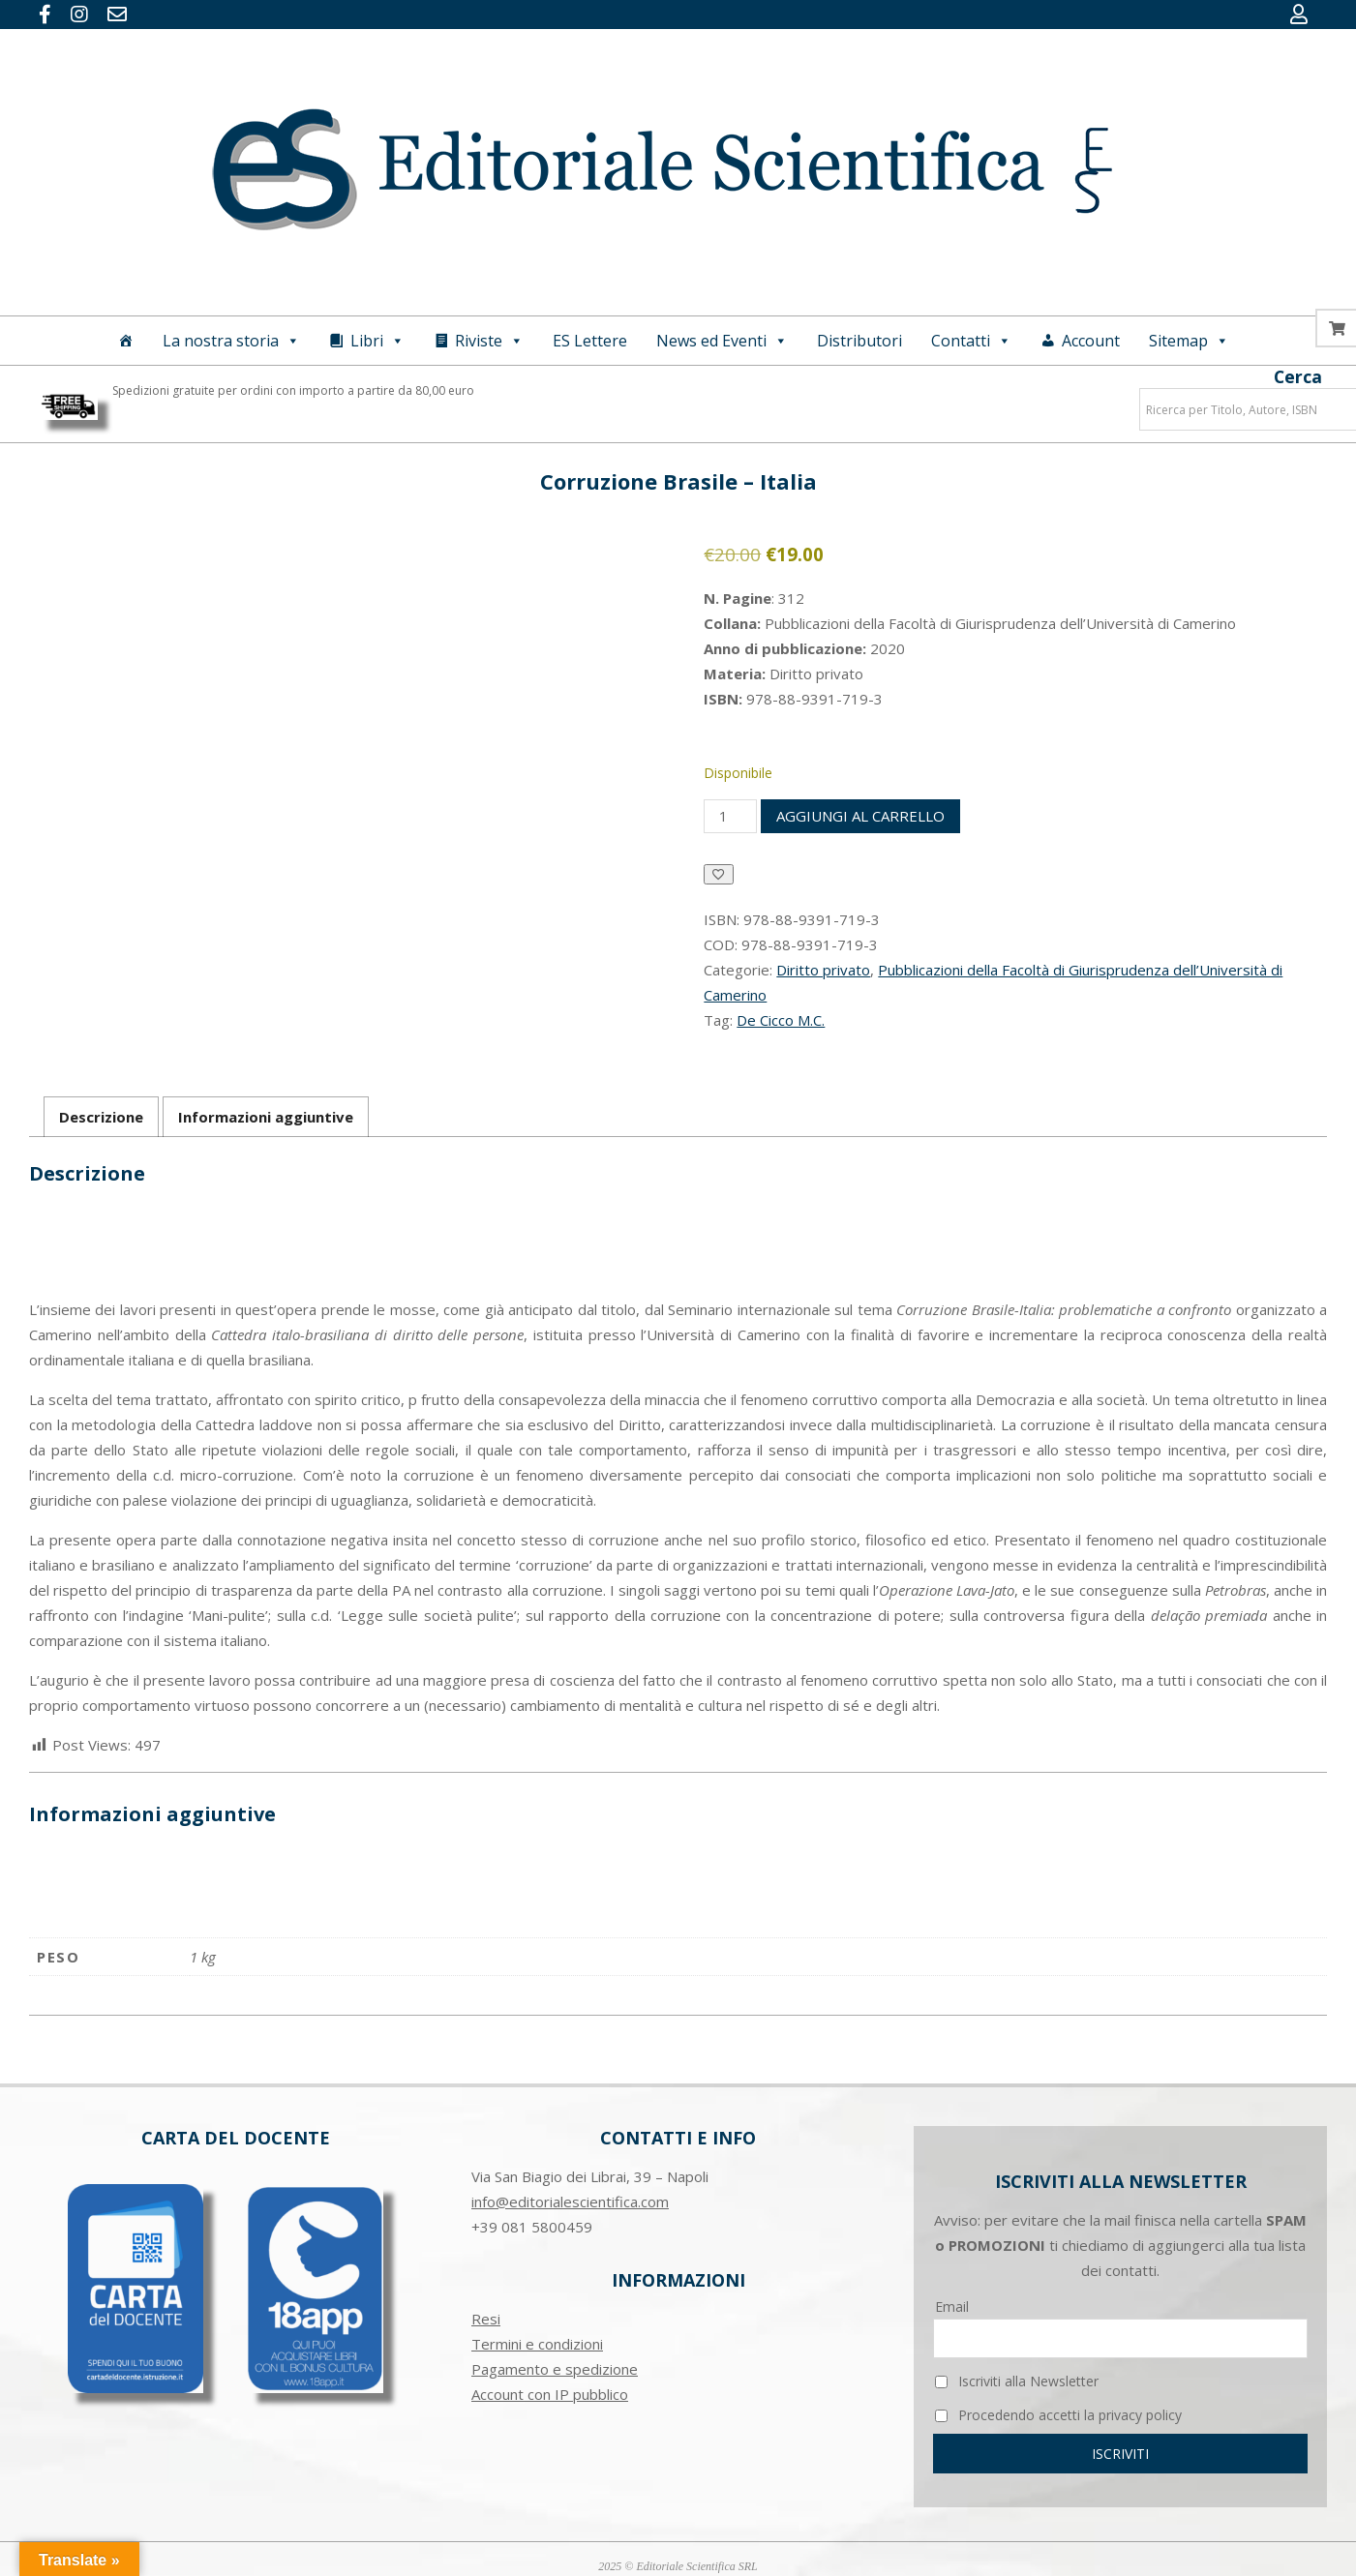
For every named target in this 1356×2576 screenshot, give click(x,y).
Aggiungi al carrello (860, 815)
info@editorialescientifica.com (570, 2201)
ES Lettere (590, 340)
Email (952, 2306)
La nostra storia (231, 340)
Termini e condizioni (537, 2343)
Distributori (859, 340)
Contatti (971, 340)
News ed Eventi (722, 340)
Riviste (489, 340)
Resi (485, 2318)
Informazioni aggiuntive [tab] (265, 1116)
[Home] (125, 340)
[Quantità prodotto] (730, 816)
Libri (377, 340)
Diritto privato (823, 969)
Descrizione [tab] (101, 1116)
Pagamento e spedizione (554, 2369)
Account (1091, 340)
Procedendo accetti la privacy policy (1058, 2415)
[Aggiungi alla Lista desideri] (719, 874)
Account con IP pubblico (549, 2394)
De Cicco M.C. (781, 1020)
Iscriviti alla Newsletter (1017, 2381)
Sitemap (1189, 340)
